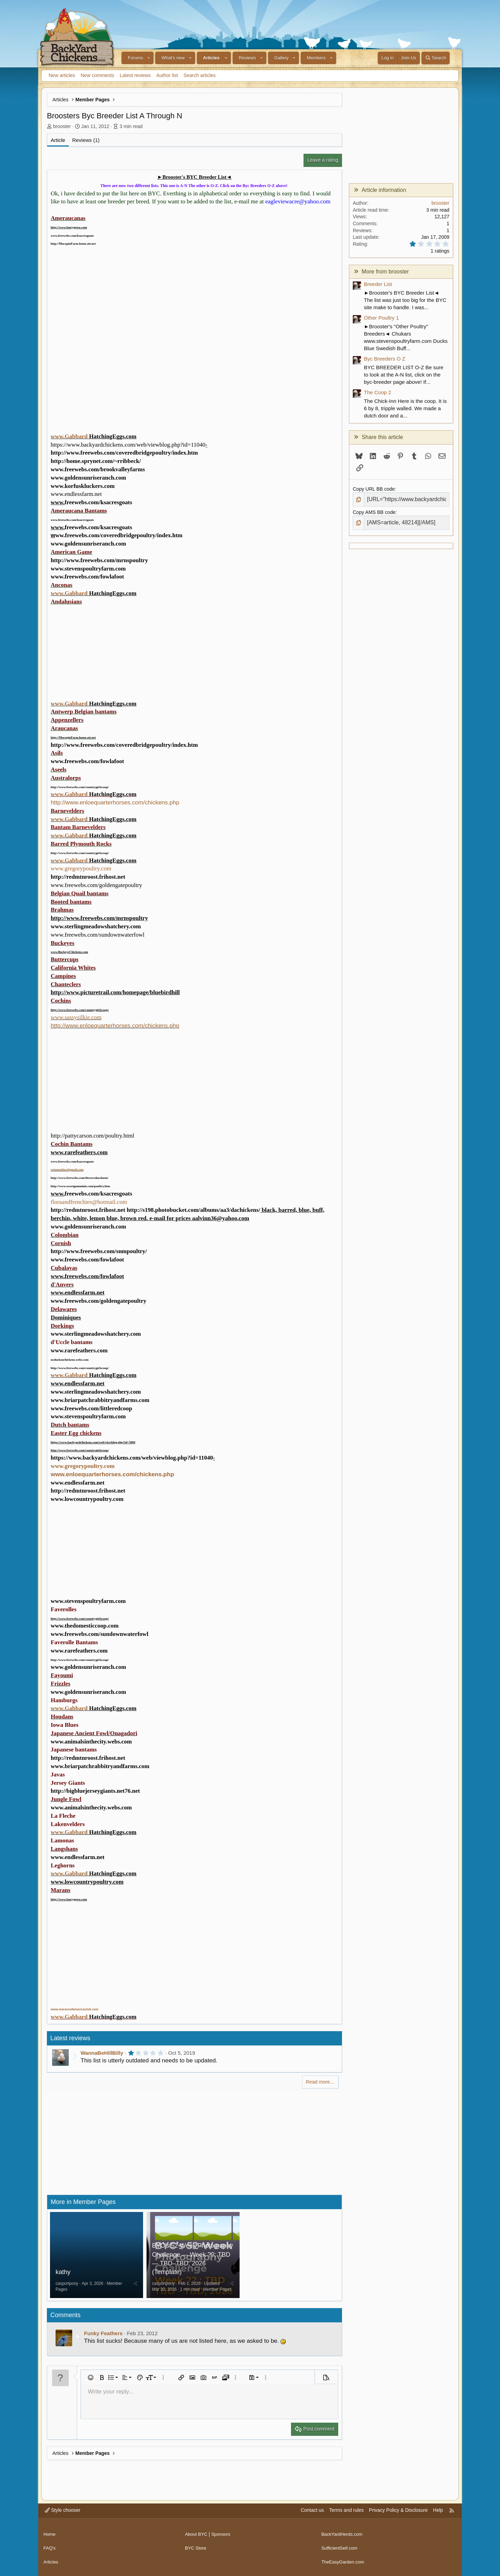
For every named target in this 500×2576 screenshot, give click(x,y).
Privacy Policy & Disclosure (398, 2514)
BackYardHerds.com (343, 2536)
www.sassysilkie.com (76, 1017)
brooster (62, 126)
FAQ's (50, 2549)
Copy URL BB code (374, 489)
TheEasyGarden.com (344, 2562)
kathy (63, 2276)
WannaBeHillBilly (102, 2053)
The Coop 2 (377, 392)
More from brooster (385, 272)
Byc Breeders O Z (384, 359)
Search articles (199, 75)
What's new (173, 57)
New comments (97, 75)
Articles (211, 57)
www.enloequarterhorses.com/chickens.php (112, 1474)
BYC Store (196, 2549)
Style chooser (63, 2514)
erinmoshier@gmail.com (67, 1169)
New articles (62, 75)
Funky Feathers (103, 2338)
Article (58, 140)
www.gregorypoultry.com (81, 868)
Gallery (281, 57)
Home (49, 2536)
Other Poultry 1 (381, 318)
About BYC (197, 2536)
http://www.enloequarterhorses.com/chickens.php (115, 802)
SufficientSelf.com (340, 2549)
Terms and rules (346, 2514)
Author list (167, 75)
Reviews (247, 57)
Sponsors (223, 2536)
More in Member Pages (83, 2201)
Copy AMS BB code (374, 511)
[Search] (436, 58)
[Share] (135, 2288)
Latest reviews (135, 75)
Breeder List (378, 284)
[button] (148, 58)
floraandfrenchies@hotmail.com (89, 1202)
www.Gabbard (69, 436)
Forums (135, 57)
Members (316, 57)
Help (438, 2514)
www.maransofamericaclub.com (74, 2009)
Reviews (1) (86, 140)
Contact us (312, 2514)
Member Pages (217, 2293)
